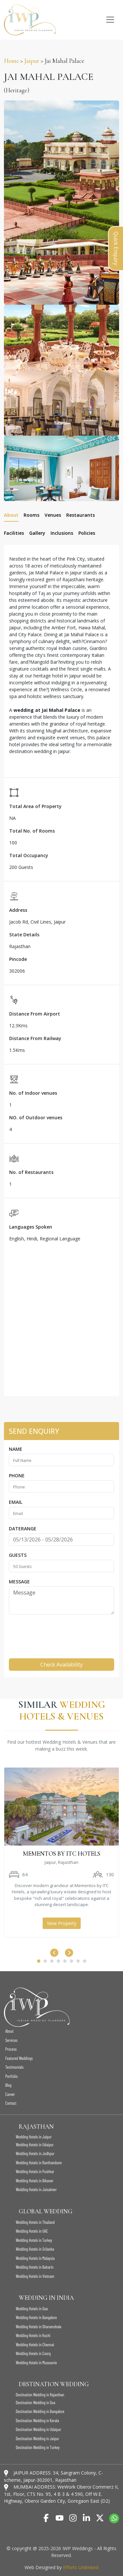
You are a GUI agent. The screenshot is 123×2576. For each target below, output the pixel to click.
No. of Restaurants (31, 1172)
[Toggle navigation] (110, 19)
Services (11, 2040)
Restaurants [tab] (80, 515)
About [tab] (11, 515)
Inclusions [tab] (62, 533)
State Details (24, 934)
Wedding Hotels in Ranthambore (39, 2162)
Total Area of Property (35, 806)
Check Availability (61, 1664)
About (9, 2031)
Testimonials (14, 2067)
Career (10, 2094)
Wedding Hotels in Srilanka (35, 2249)
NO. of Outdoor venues (35, 1117)
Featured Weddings (19, 2058)
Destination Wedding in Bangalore (40, 2411)
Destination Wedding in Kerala (37, 2420)
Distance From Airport (34, 1014)
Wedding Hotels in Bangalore (36, 2317)
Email (15, 1502)
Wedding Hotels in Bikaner (34, 2180)
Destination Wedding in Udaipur (38, 2429)
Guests (18, 1555)
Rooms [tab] (31, 515)
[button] (38, 1961)
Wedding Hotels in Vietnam (35, 2276)
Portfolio (11, 2076)
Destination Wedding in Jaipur (37, 2438)
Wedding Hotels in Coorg (33, 2353)
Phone (17, 1475)
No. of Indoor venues (33, 1093)
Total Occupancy (28, 855)
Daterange (22, 1528)
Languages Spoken (30, 1227)
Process (11, 2049)
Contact (10, 2103)
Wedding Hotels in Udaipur (35, 2144)
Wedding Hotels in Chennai (35, 2344)
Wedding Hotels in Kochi (33, 2335)
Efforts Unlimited (80, 2567)
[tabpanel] (61, 970)
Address (18, 910)
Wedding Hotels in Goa (32, 2308)
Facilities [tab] (14, 533)
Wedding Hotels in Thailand (35, 2222)
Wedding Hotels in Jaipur (34, 2136)
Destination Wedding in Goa (35, 2402)
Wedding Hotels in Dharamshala (38, 2326)
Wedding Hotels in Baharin (34, 2267)
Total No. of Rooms (32, 831)
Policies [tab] (86, 533)
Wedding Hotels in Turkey (34, 2240)
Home (11, 60)
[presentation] (59, 1632)
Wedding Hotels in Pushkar (35, 2171)
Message (19, 1581)
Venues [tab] (53, 515)
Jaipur (31, 60)
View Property (61, 1923)
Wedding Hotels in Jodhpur (35, 2153)
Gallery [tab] (37, 533)
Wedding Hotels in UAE (32, 2231)
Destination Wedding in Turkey (38, 2447)
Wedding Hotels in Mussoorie (36, 2362)
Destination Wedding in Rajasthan (40, 2394)
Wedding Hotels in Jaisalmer (36, 2189)
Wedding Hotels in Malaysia (35, 2258)
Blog (8, 2085)
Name (15, 1449)
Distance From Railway (35, 1038)
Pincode (18, 959)
